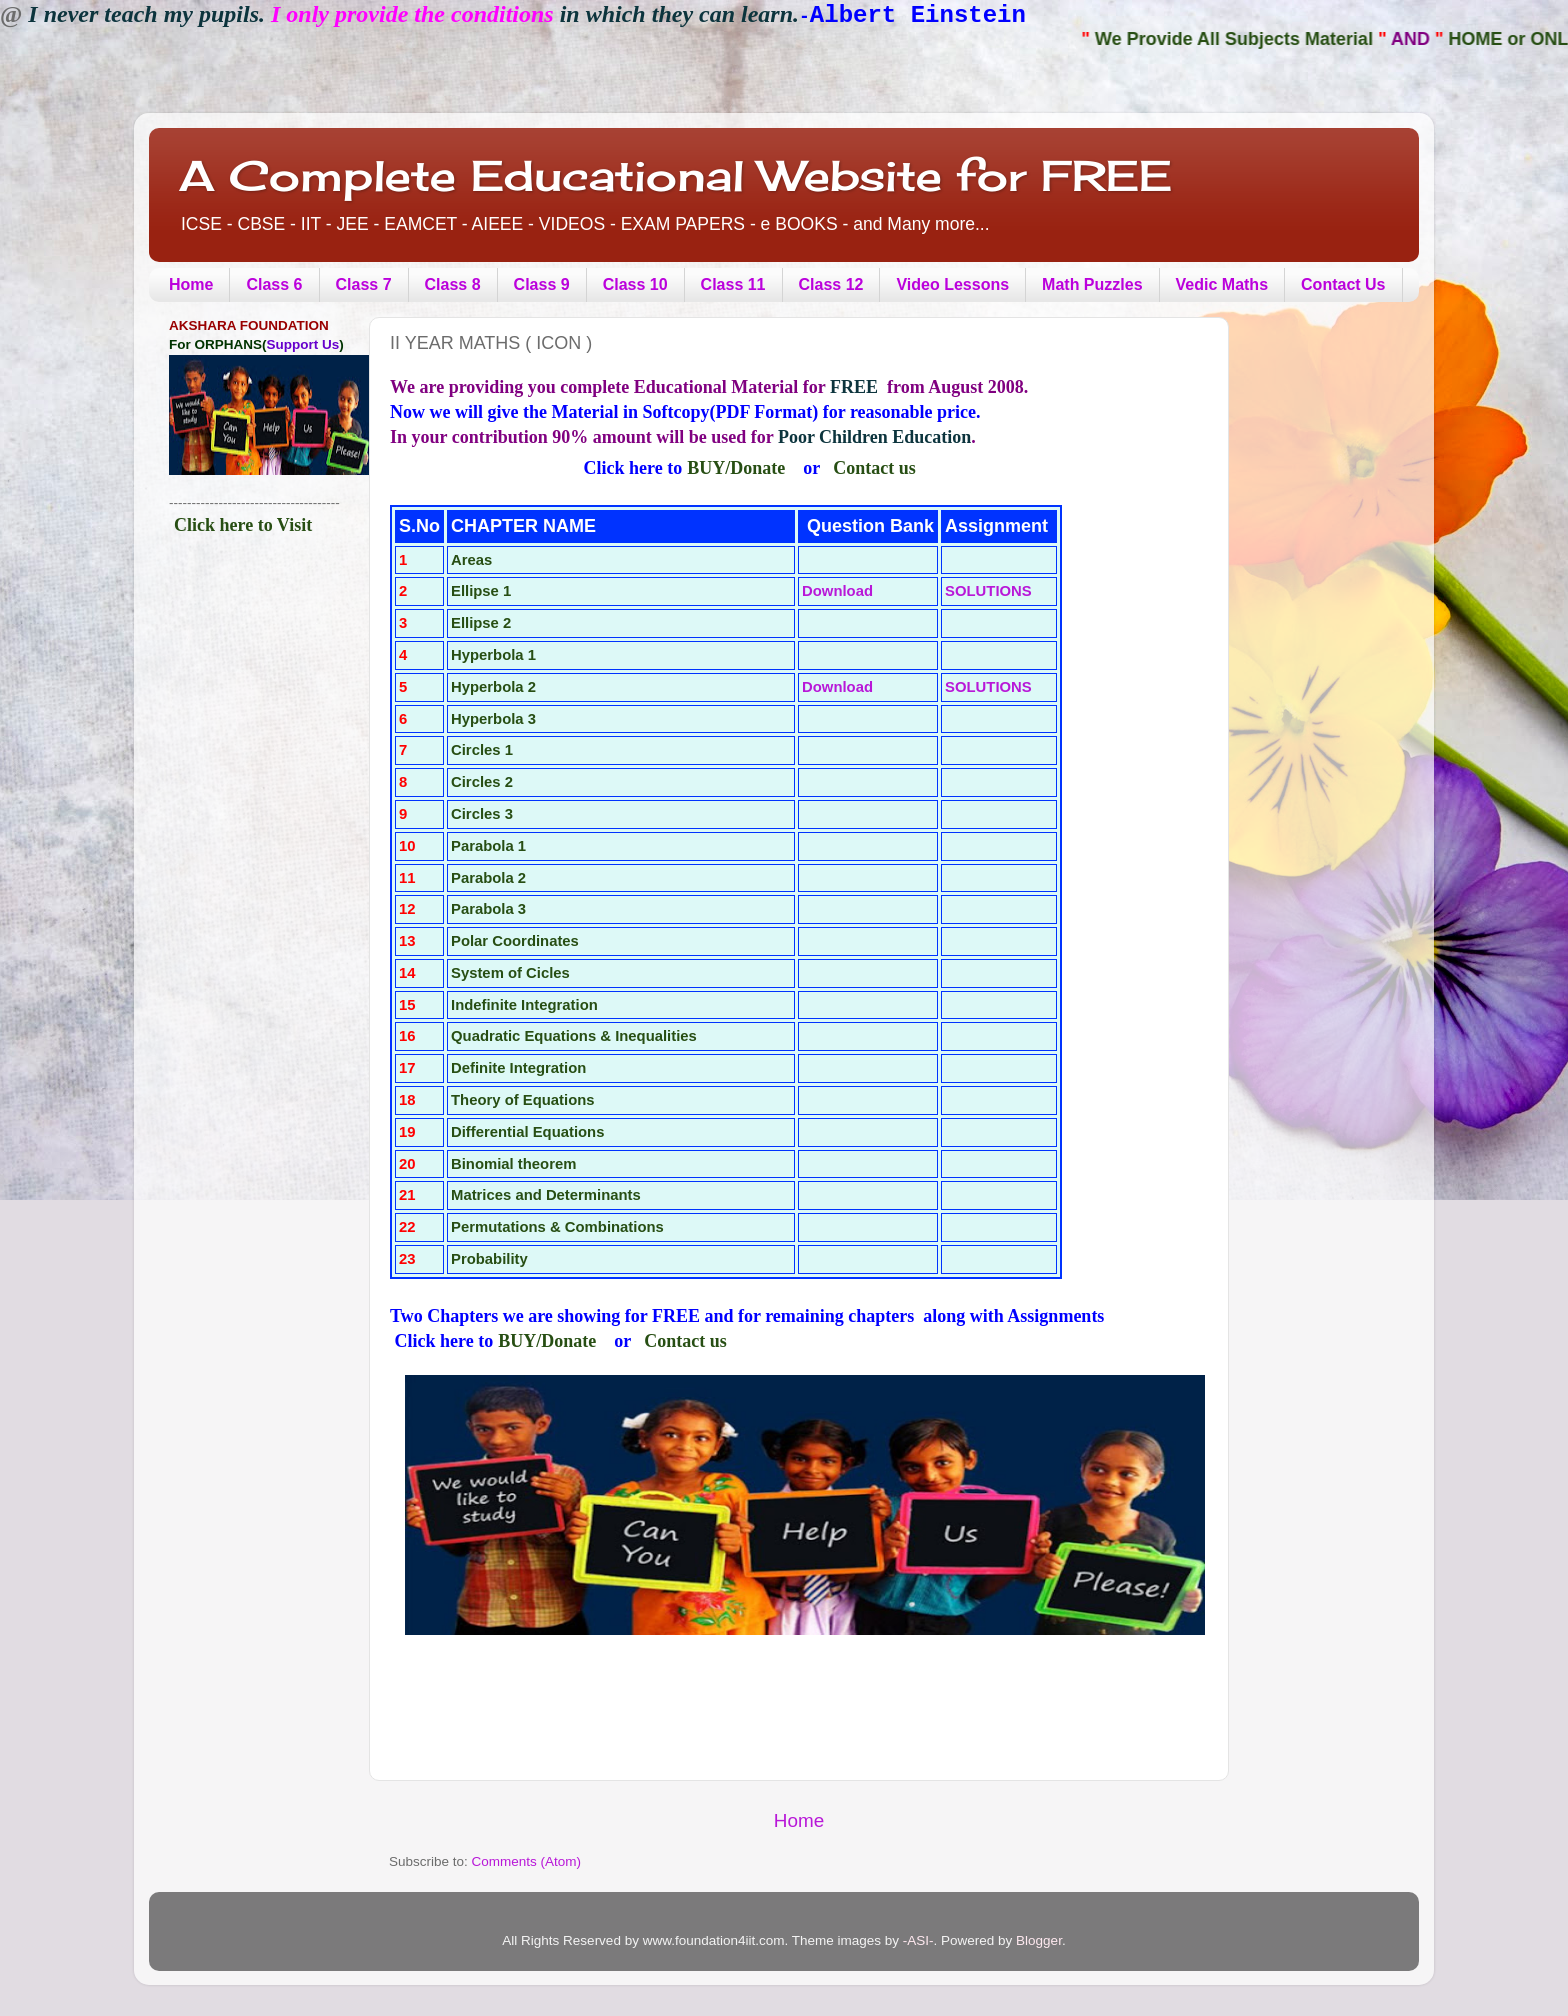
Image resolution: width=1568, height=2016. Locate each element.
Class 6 (274, 284)
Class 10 (635, 284)
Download (837, 591)
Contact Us (1343, 284)
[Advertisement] (256, 894)
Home (191, 284)
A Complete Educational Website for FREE (675, 175)
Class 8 (453, 284)
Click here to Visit (243, 525)
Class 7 (364, 284)
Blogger (1039, 1940)
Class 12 (831, 284)
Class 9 (542, 284)
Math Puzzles (1092, 284)
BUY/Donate (736, 468)
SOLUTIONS (988, 591)
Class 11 (733, 284)
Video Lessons (952, 284)
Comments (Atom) (527, 1861)
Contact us (874, 468)
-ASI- (918, 1940)
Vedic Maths (1222, 284)
